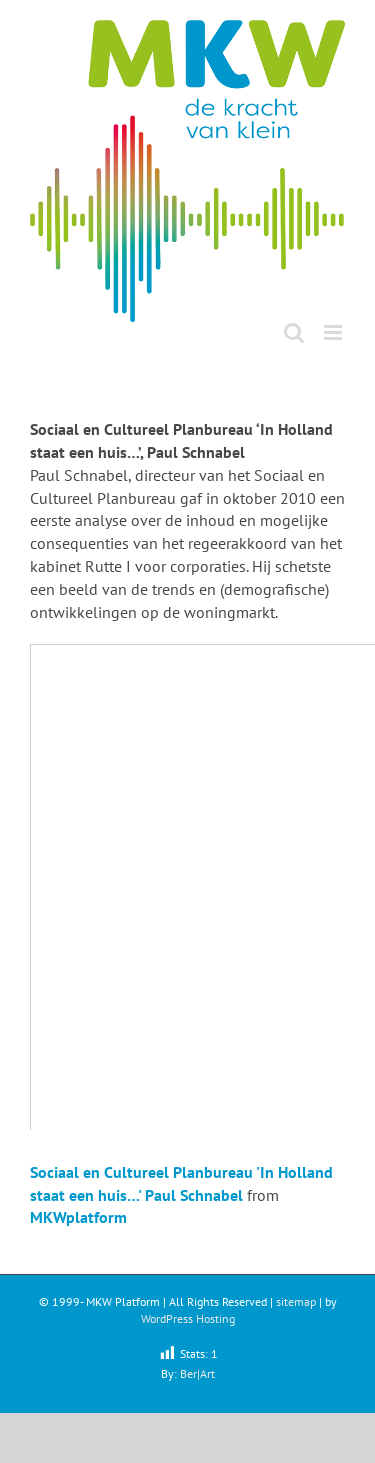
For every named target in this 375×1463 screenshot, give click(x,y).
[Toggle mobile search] (294, 332)
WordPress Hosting (188, 1318)
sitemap (296, 1301)
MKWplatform (78, 1217)
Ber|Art (197, 1373)
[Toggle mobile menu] (334, 332)
